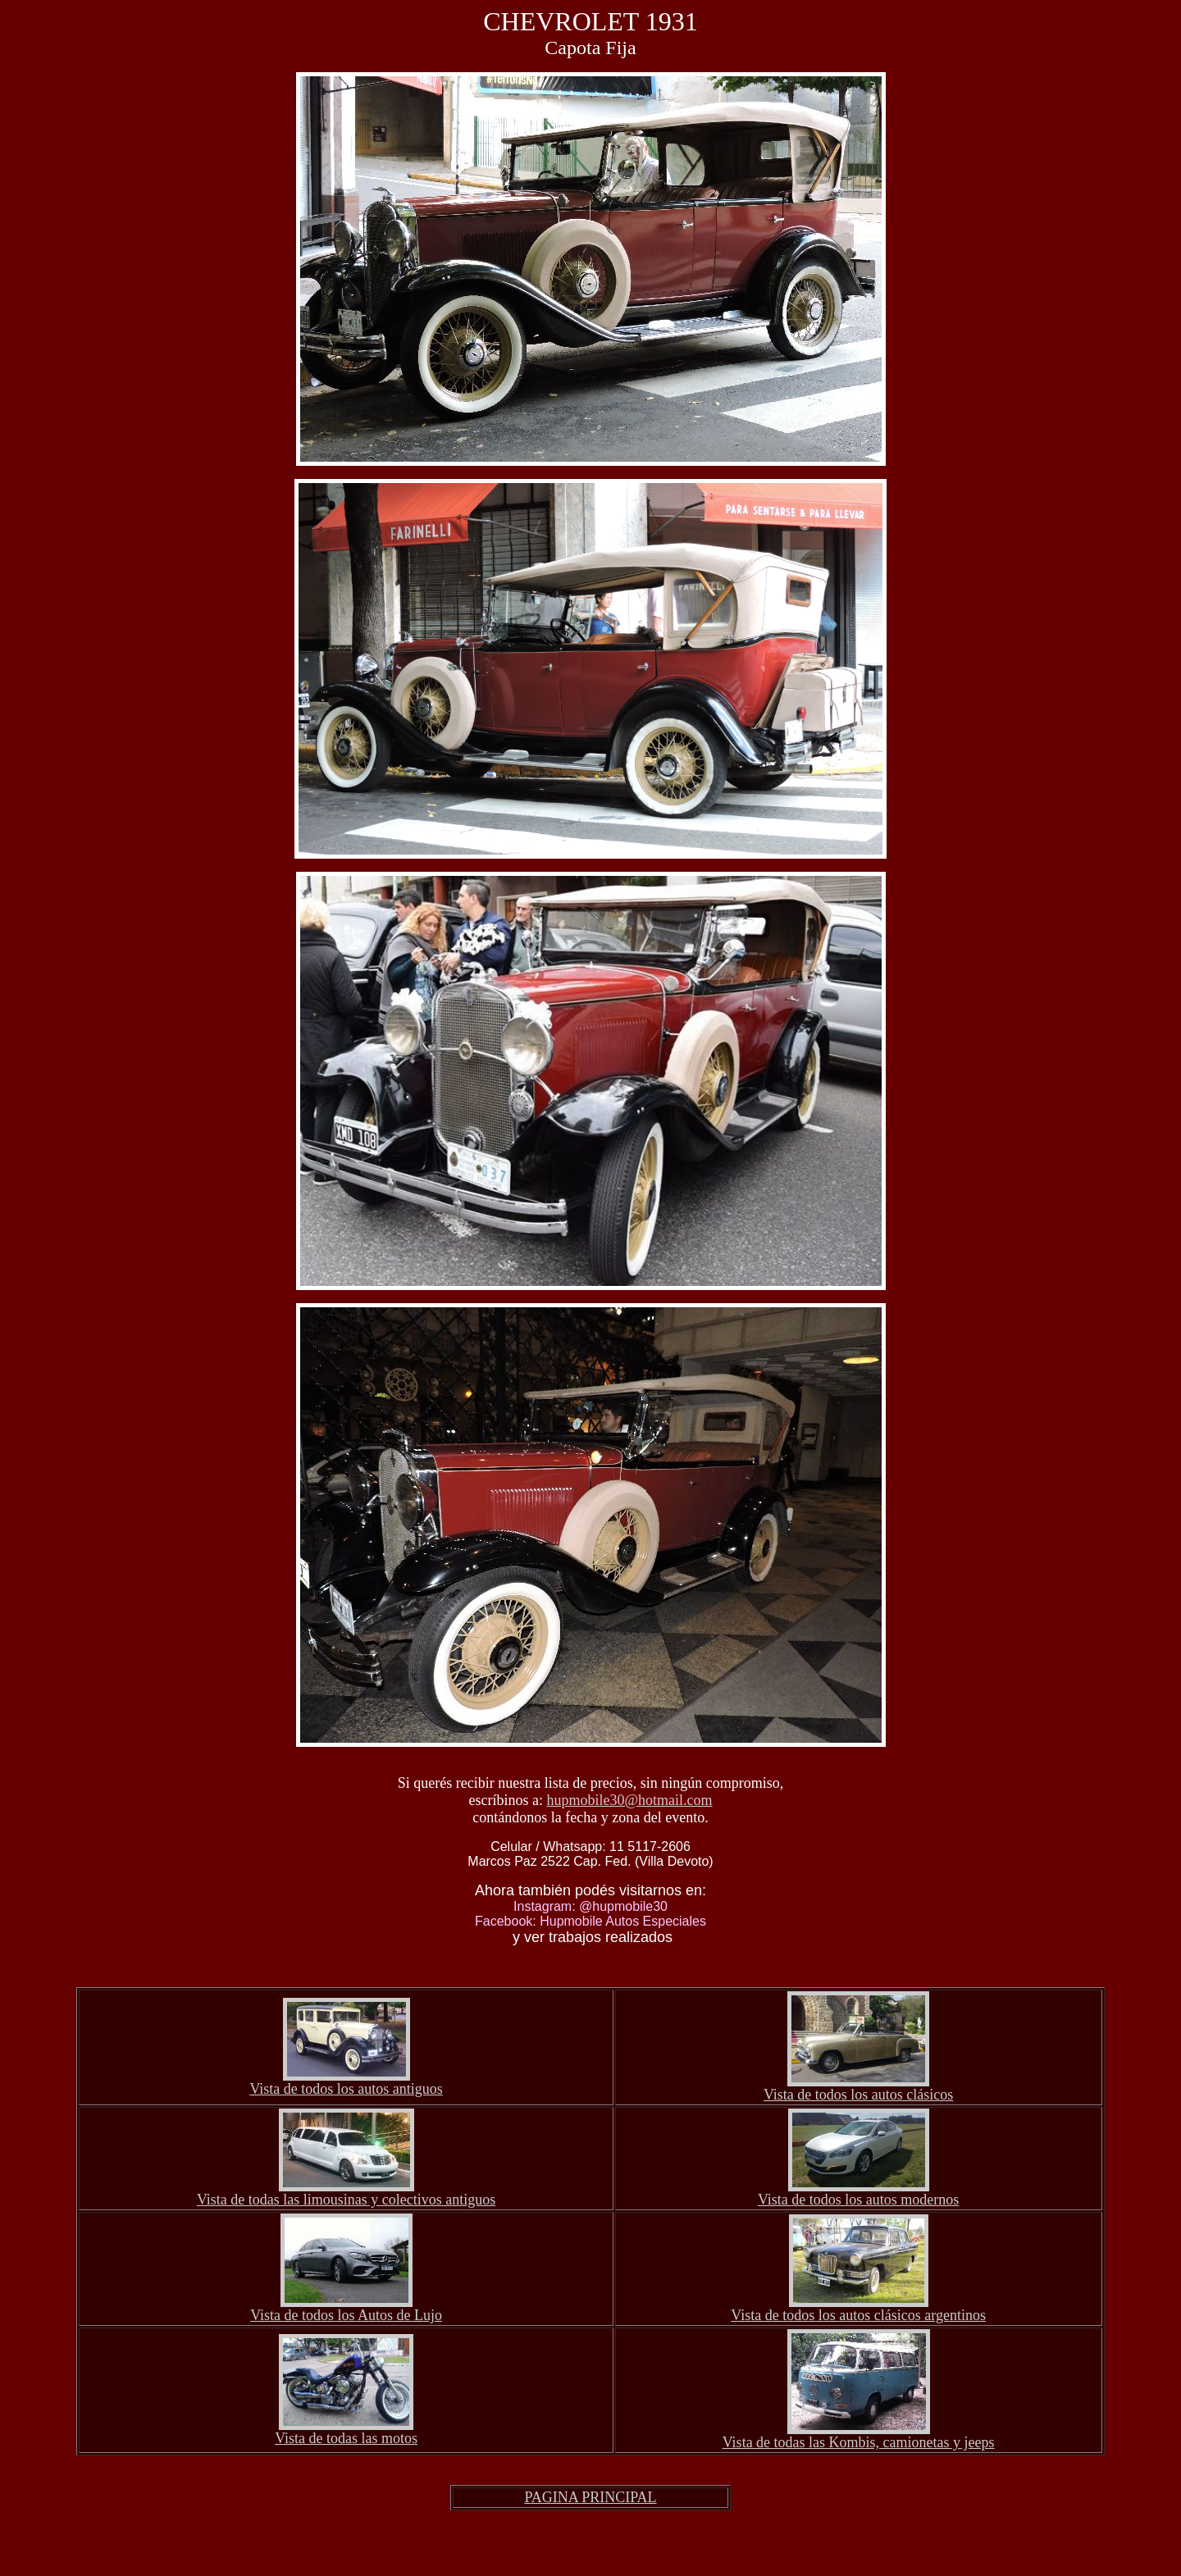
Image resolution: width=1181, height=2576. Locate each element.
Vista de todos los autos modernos (858, 2199)
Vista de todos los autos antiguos (345, 2089)
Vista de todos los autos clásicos (858, 2094)
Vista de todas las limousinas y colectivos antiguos (346, 2199)
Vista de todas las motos (346, 2438)
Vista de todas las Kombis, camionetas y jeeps (859, 2442)
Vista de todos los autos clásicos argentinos (858, 2315)
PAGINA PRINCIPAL (590, 2497)
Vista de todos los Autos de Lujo (346, 2315)
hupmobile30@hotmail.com (629, 1800)
